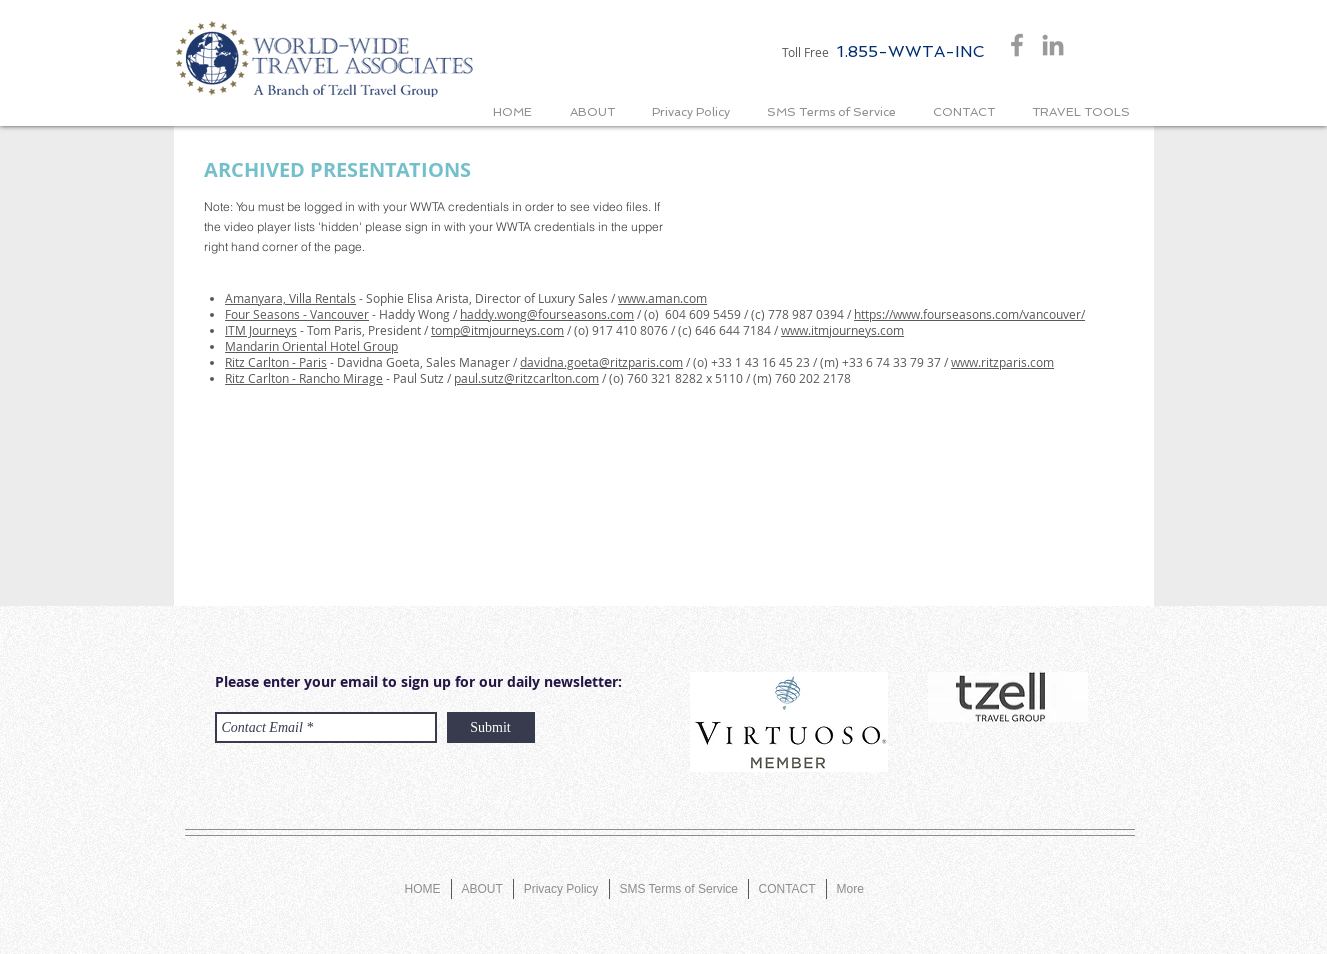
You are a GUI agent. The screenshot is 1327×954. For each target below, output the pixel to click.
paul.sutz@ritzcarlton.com (526, 378)
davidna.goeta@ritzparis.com (601, 362)
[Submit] (491, 727)
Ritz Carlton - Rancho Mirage (304, 378)
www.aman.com (662, 298)
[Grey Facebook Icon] (1017, 45)
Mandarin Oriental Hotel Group (311, 346)
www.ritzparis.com (1002, 362)
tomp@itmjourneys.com (497, 330)
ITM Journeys (261, 330)
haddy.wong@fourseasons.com (547, 314)
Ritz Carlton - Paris (276, 362)
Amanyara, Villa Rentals (290, 298)
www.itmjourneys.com (842, 330)
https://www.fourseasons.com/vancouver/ (969, 314)
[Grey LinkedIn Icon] (1053, 45)
